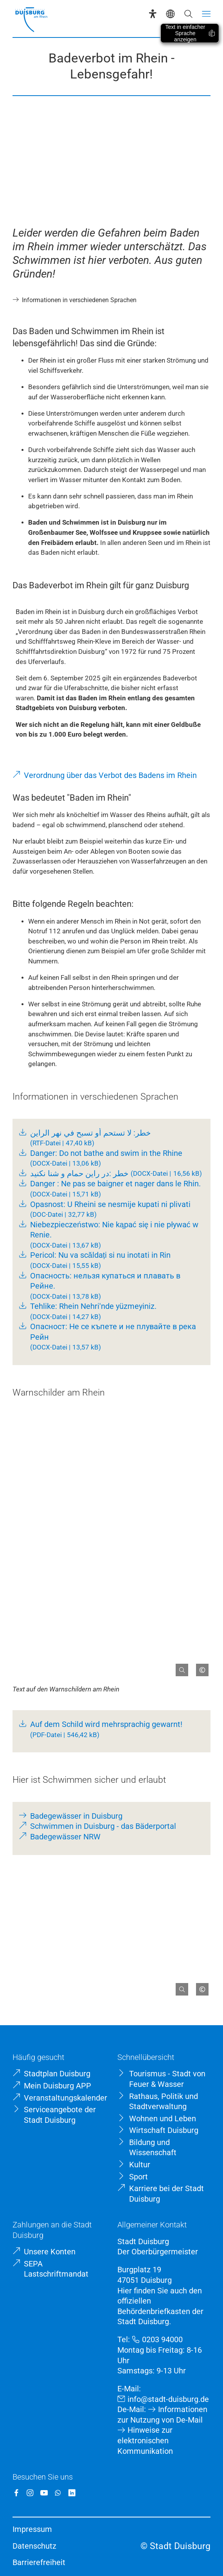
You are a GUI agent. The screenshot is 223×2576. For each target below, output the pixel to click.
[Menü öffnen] (206, 13)
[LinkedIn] (72, 2493)
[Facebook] (16, 2493)
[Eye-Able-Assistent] (152, 13)
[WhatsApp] (58, 2493)
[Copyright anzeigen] (199, 1666)
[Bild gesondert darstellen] (178, 1666)
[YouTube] (44, 2493)
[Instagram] (30, 2493)
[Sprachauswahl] (170, 13)
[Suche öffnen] (188, 13)
